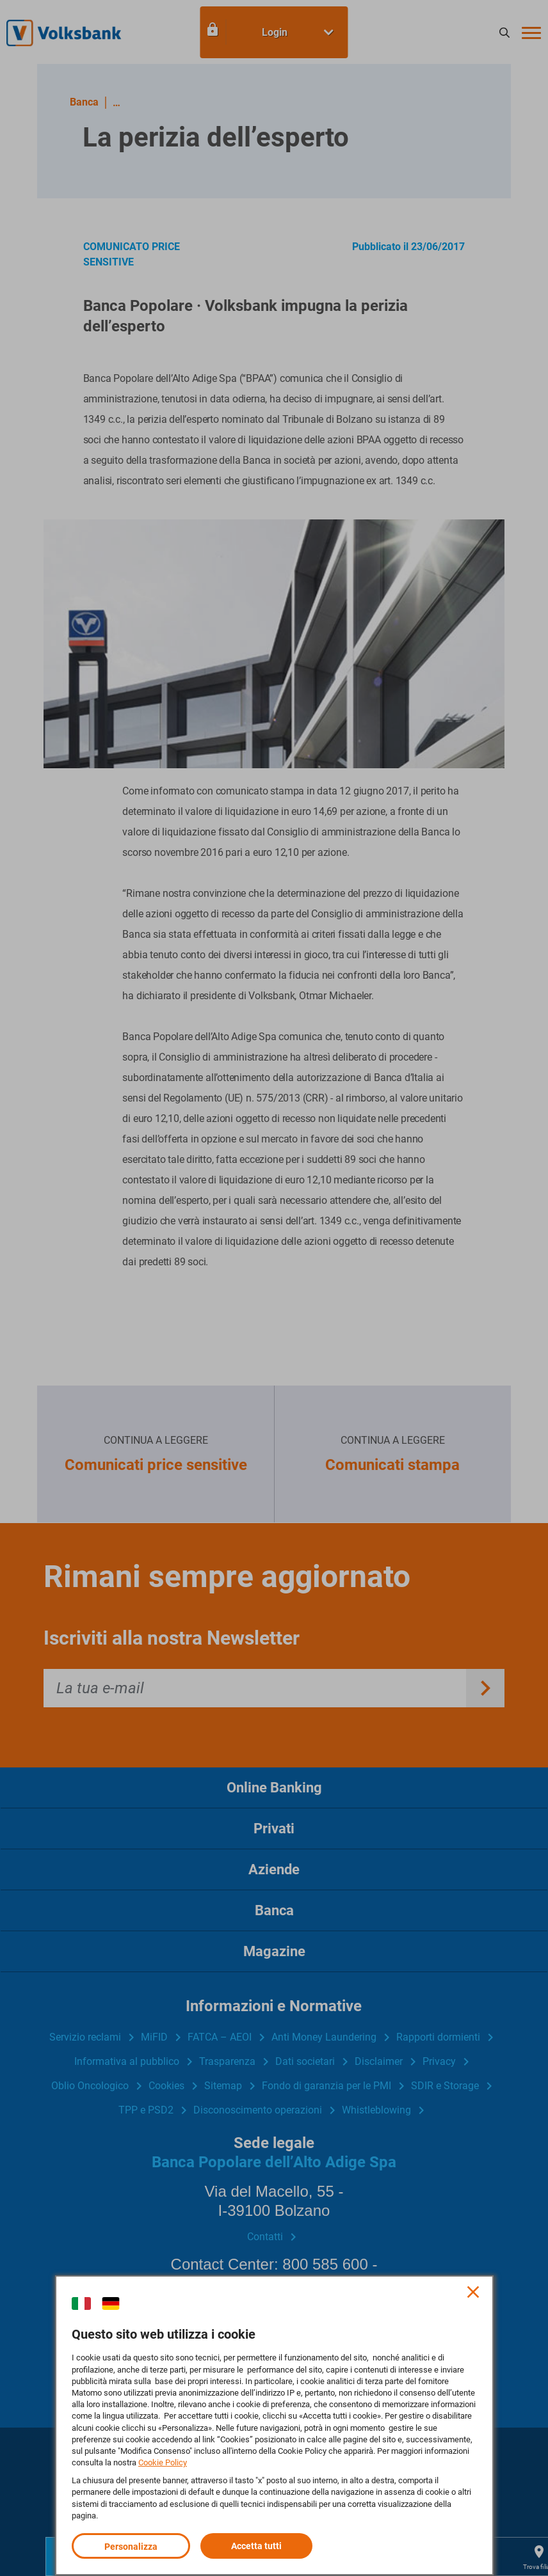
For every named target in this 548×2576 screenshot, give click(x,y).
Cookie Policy (162, 2462)
